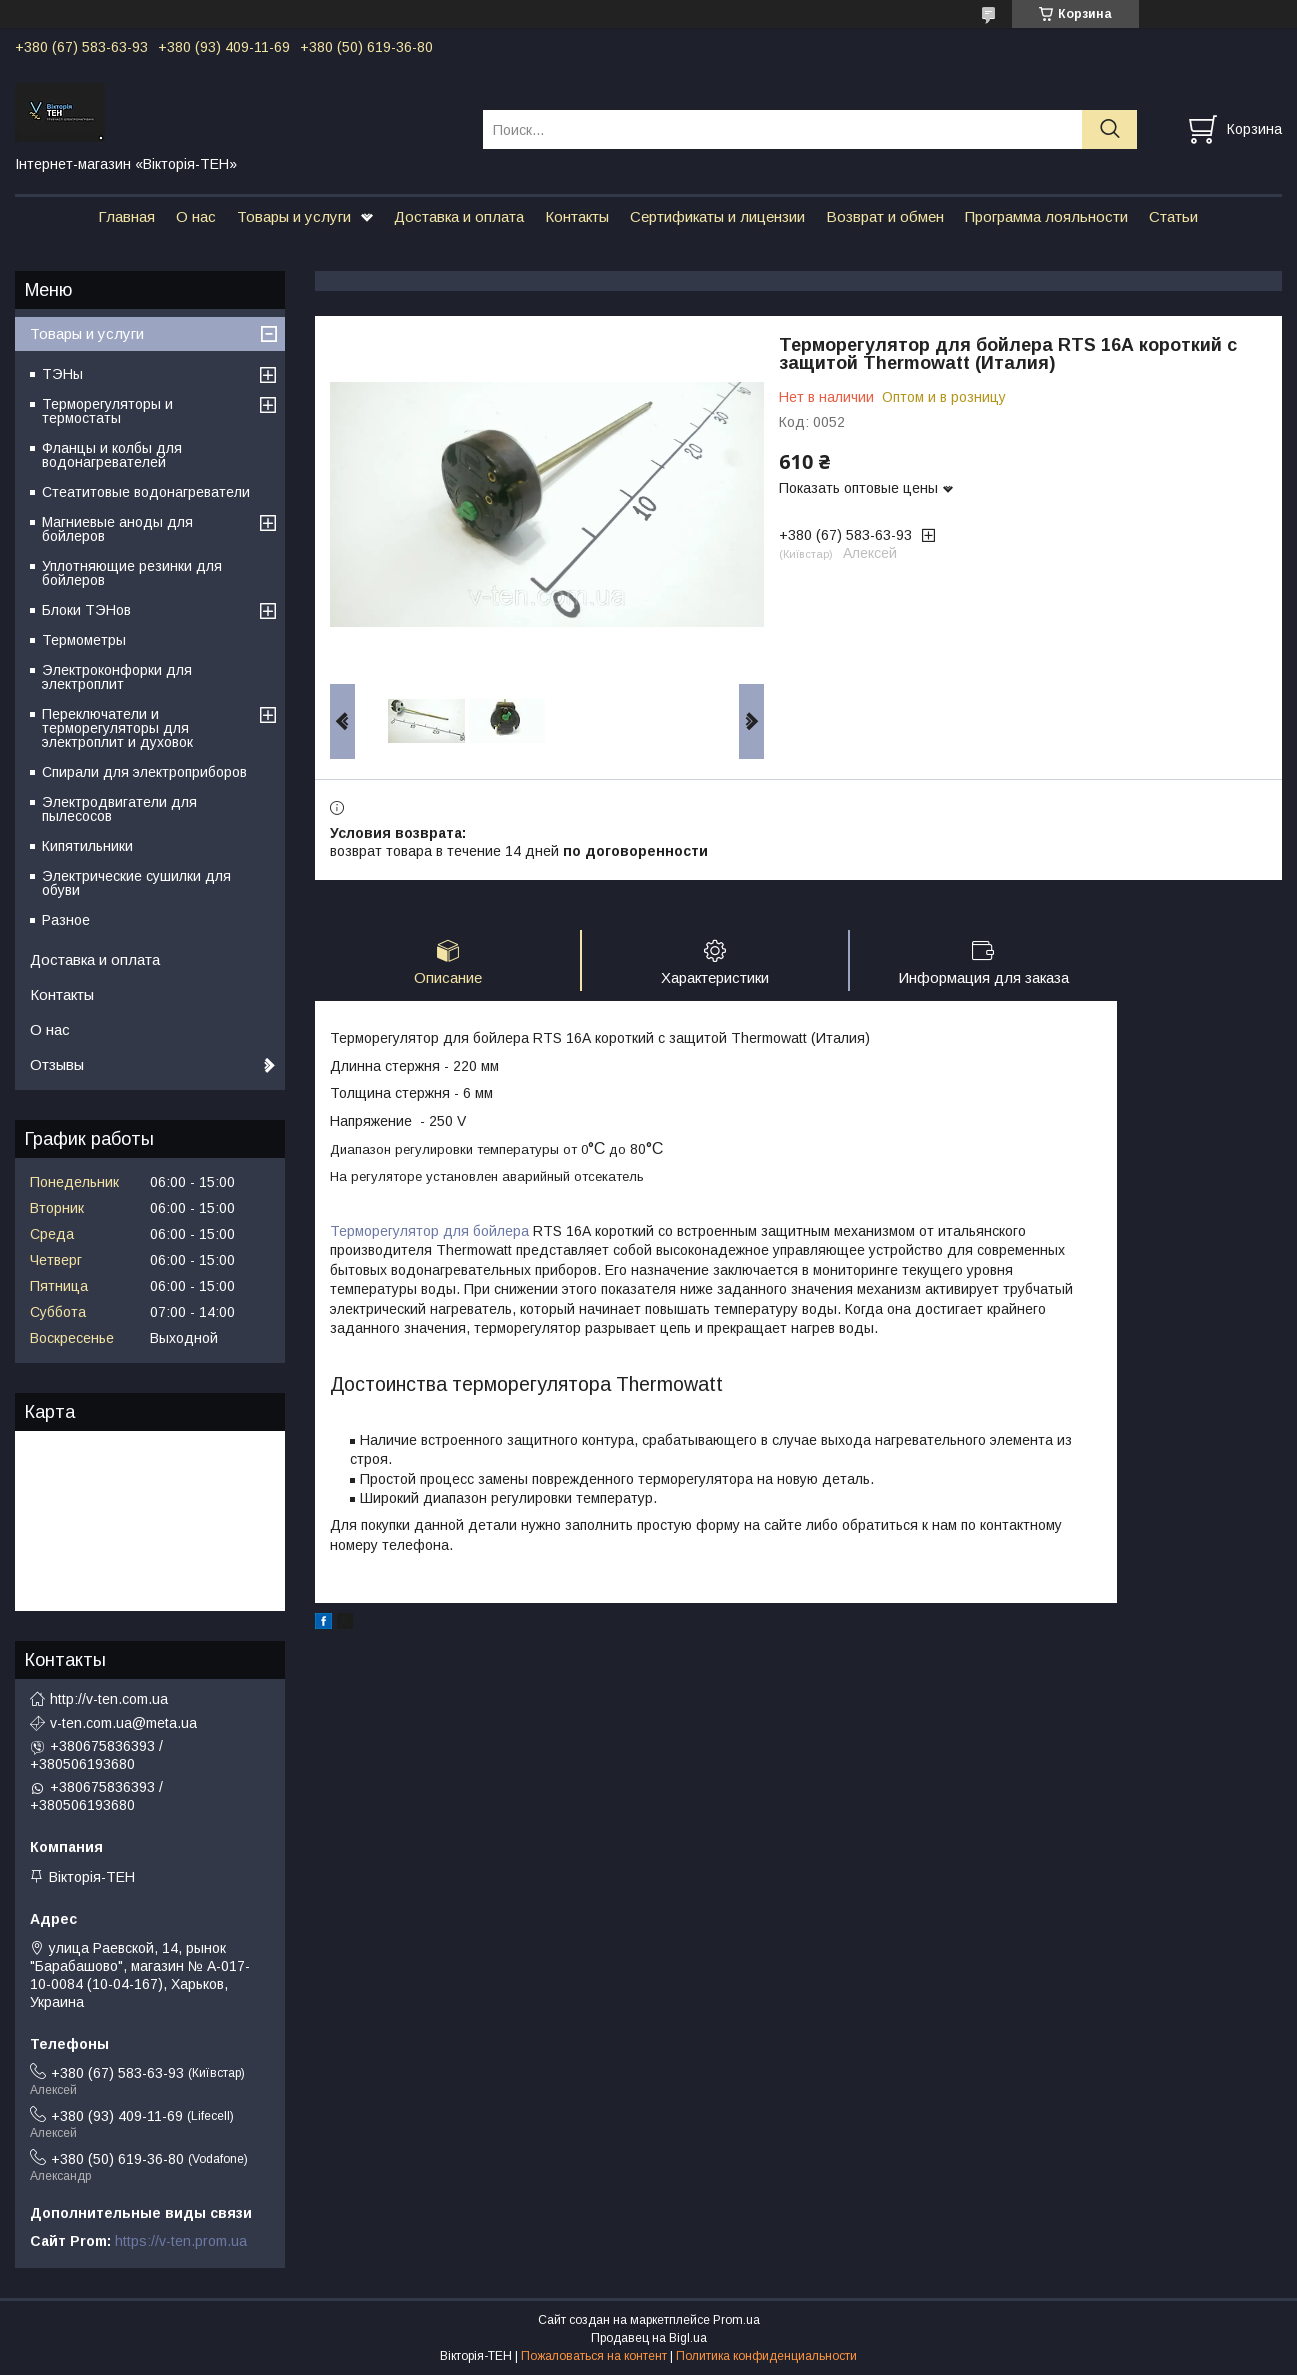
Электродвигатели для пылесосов (119, 809)
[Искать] (1109, 129)
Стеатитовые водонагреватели (146, 492)
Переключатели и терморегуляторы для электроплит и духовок (117, 728)
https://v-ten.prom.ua (181, 2241)
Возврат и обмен (885, 216)
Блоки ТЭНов (86, 610)
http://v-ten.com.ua (109, 1699)
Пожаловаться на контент (594, 2356)
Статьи (1173, 216)
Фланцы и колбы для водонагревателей (112, 455)
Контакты (577, 216)
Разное (66, 920)
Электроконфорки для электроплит (117, 677)
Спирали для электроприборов (144, 772)
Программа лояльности (1046, 216)
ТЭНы (62, 374)
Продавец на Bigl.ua (649, 2338)
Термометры (84, 640)
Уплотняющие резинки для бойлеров (132, 573)
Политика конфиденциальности (766, 2356)
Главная (126, 216)
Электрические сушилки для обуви (136, 883)
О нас (196, 216)
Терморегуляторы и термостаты (107, 411)
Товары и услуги (294, 216)
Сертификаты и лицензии (717, 216)
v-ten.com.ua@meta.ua (123, 1723)
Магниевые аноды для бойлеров (117, 529)
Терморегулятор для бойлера (429, 1231)
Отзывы (57, 1064)
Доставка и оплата (459, 216)
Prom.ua (736, 2320)
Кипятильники (87, 846)
